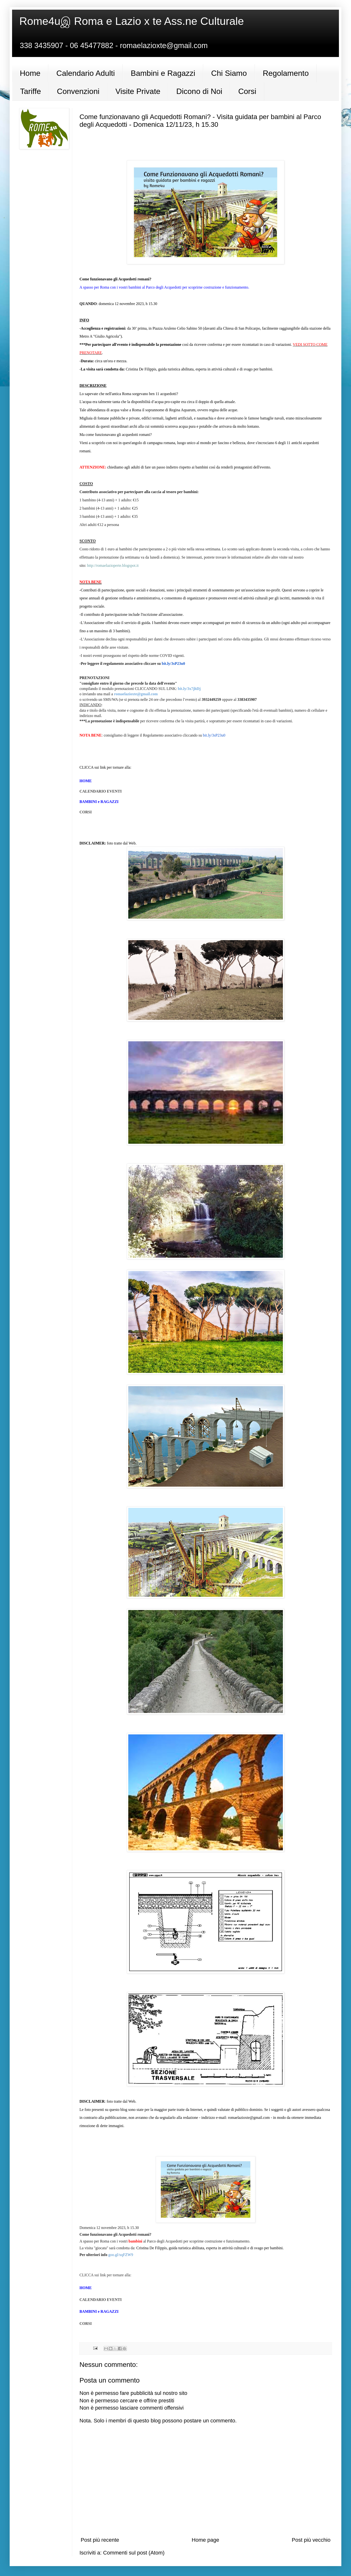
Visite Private (137, 91)
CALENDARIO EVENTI (100, 791)
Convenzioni (78, 91)
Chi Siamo (229, 73)
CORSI (85, 812)
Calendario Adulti (85, 73)
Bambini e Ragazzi (163, 73)
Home (30, 73)
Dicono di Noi (199, 91)
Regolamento (286, 73)
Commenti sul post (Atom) (134, 2553)
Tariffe (30, 91)
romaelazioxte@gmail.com (249, 2117)
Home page (205, 2540)
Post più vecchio (311, 2540)
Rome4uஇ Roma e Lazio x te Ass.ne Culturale (131, 21)
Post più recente (100, 2540)
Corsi (247, 91)
